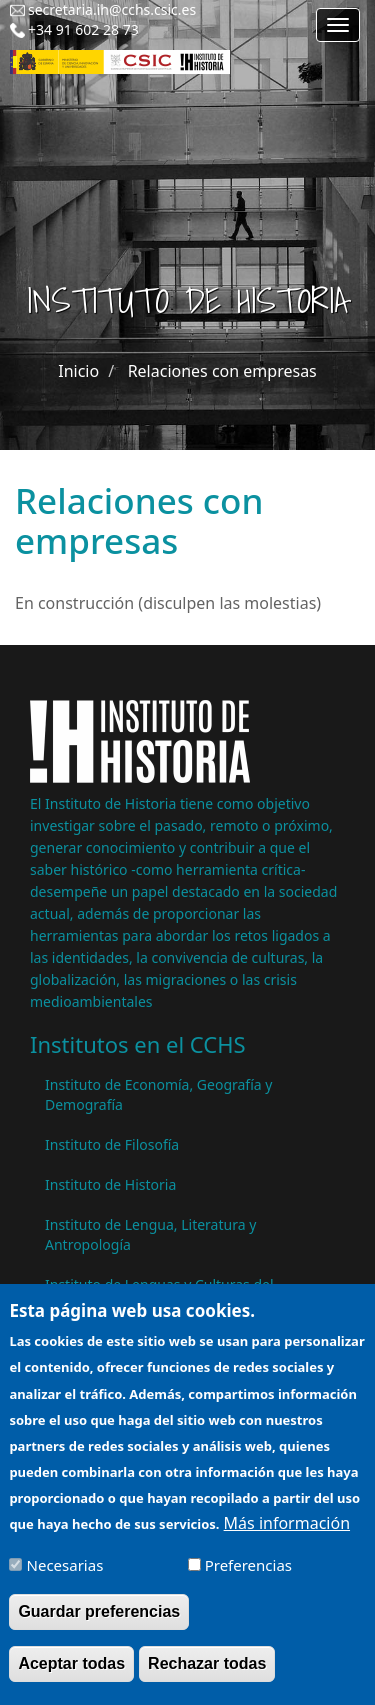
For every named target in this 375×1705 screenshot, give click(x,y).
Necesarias (65, 1569)
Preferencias (248, 1569)
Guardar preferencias (99, 1615)
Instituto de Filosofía (112, 1144)
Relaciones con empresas (222, 371)
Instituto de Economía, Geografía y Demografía (158, 1094)
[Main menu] (338, 25)
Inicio (78, 371)
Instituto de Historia (110, 1184)
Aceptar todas (71, 1667)
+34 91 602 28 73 (83, 29)
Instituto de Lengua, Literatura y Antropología (150, 1234)
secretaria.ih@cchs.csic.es (112, 9)
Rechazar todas (207, 1667)
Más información (287, 1527)
